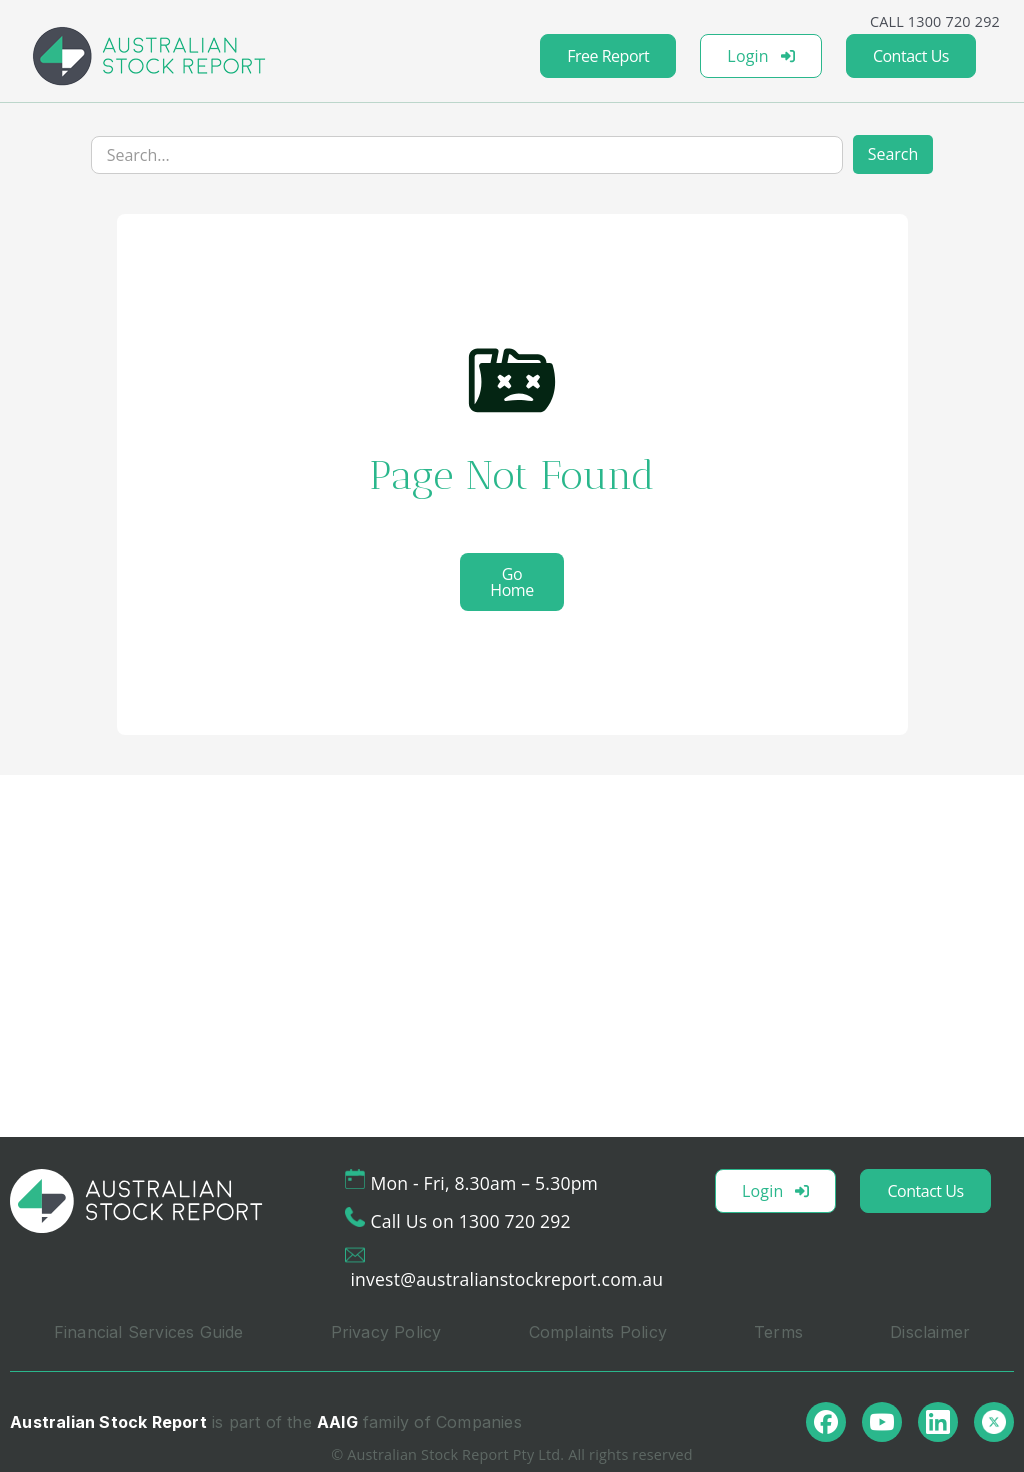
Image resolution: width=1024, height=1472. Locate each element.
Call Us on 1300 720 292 (470, 1221)
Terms (778, 1332)
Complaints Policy (598, 1332)
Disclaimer (930, 1332)
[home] (149, 56)
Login (761, 56)
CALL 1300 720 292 (935, 21)
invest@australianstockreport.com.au (506, 1279)
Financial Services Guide (149, 1332)
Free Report (608, 56)
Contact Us (911, 56)
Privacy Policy (386, 1332)
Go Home (511, 582)
